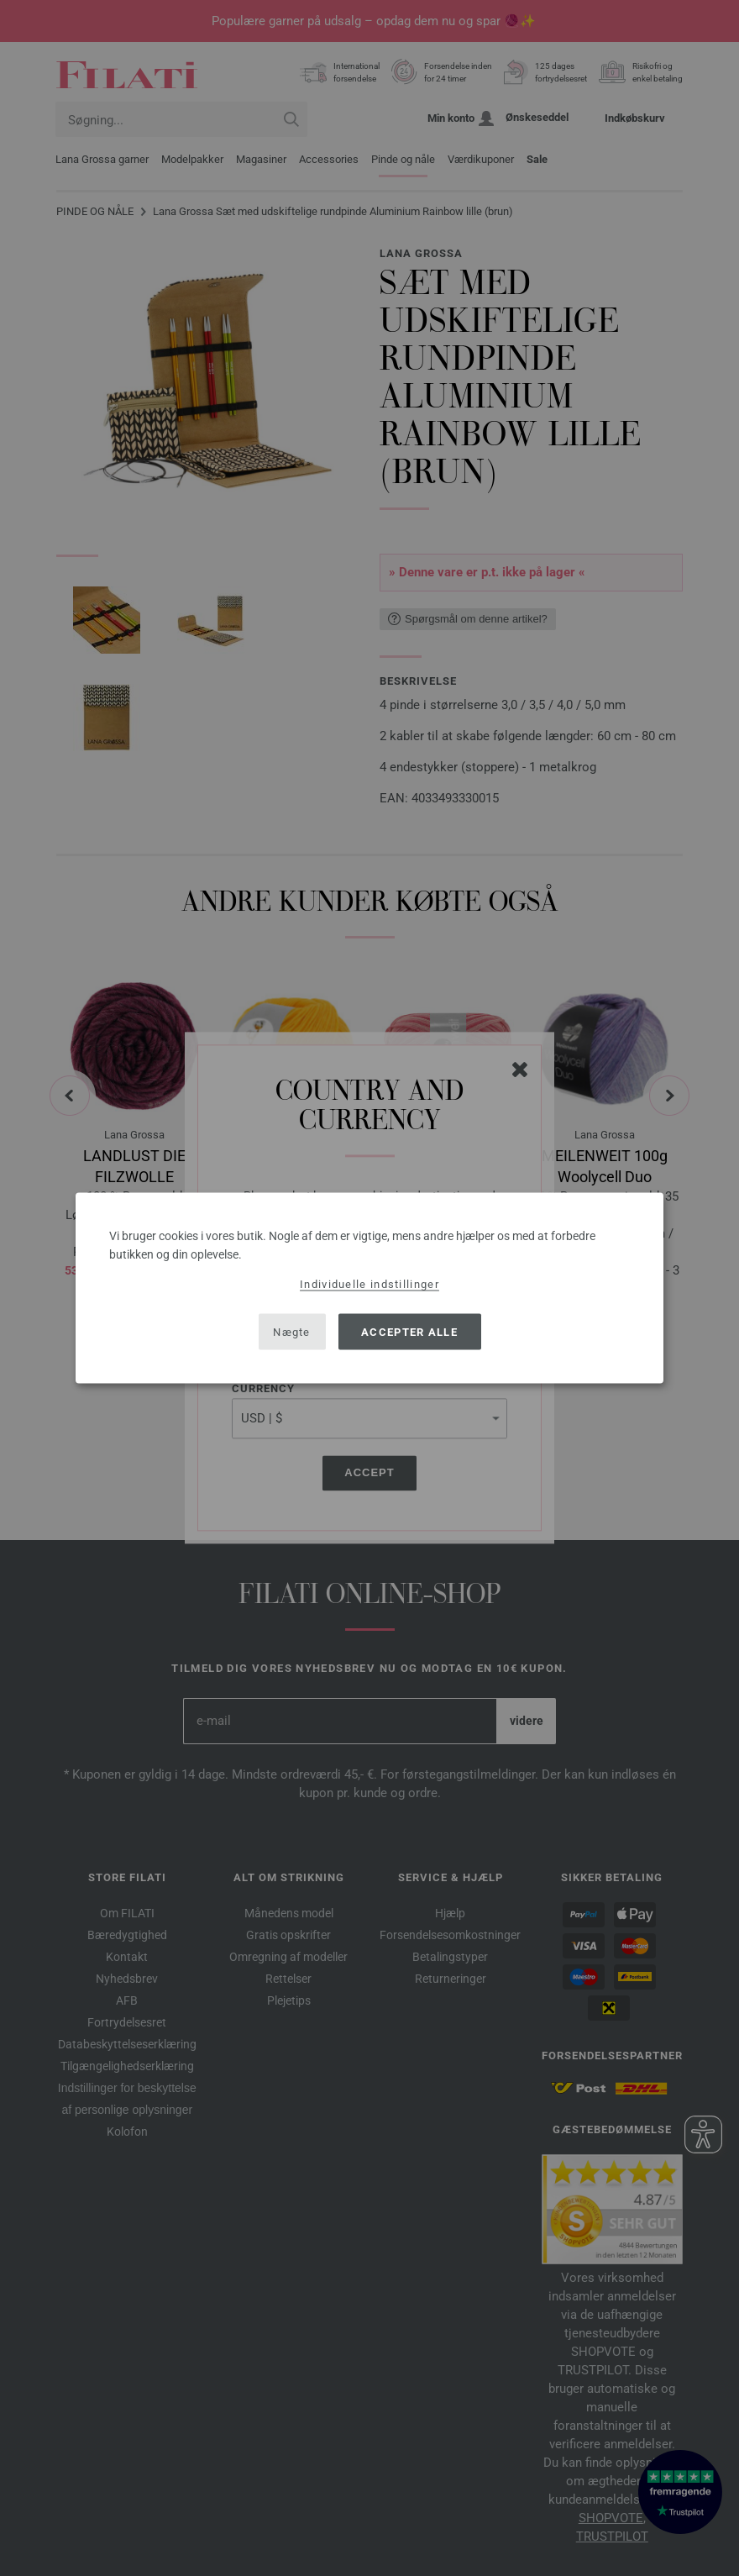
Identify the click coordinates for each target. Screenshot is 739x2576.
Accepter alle (409, 1331)
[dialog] (369, 1288)
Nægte (292, 1331)
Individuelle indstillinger (369, 1284)
